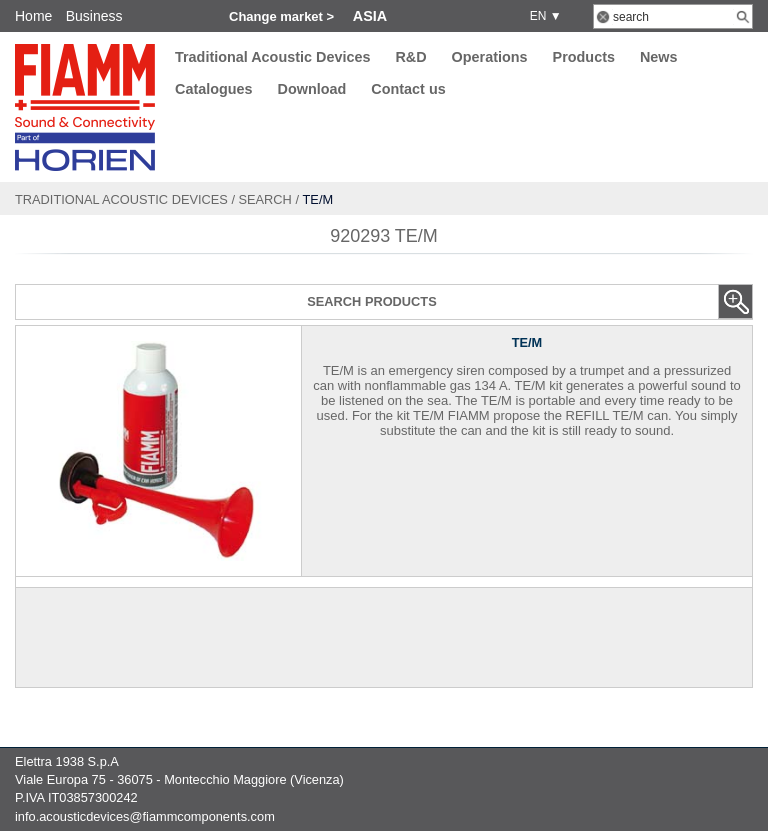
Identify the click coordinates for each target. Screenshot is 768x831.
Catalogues (214, 90)
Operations (490, 57)
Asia (370, 16)
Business (94, 16)
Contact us (408, 90)
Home (33, 16)
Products (584, 57)
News (659, 57)
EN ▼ (542, 16)
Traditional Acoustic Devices (272, 57)
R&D (410, 57)
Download (312, 90)
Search (265, 199)
